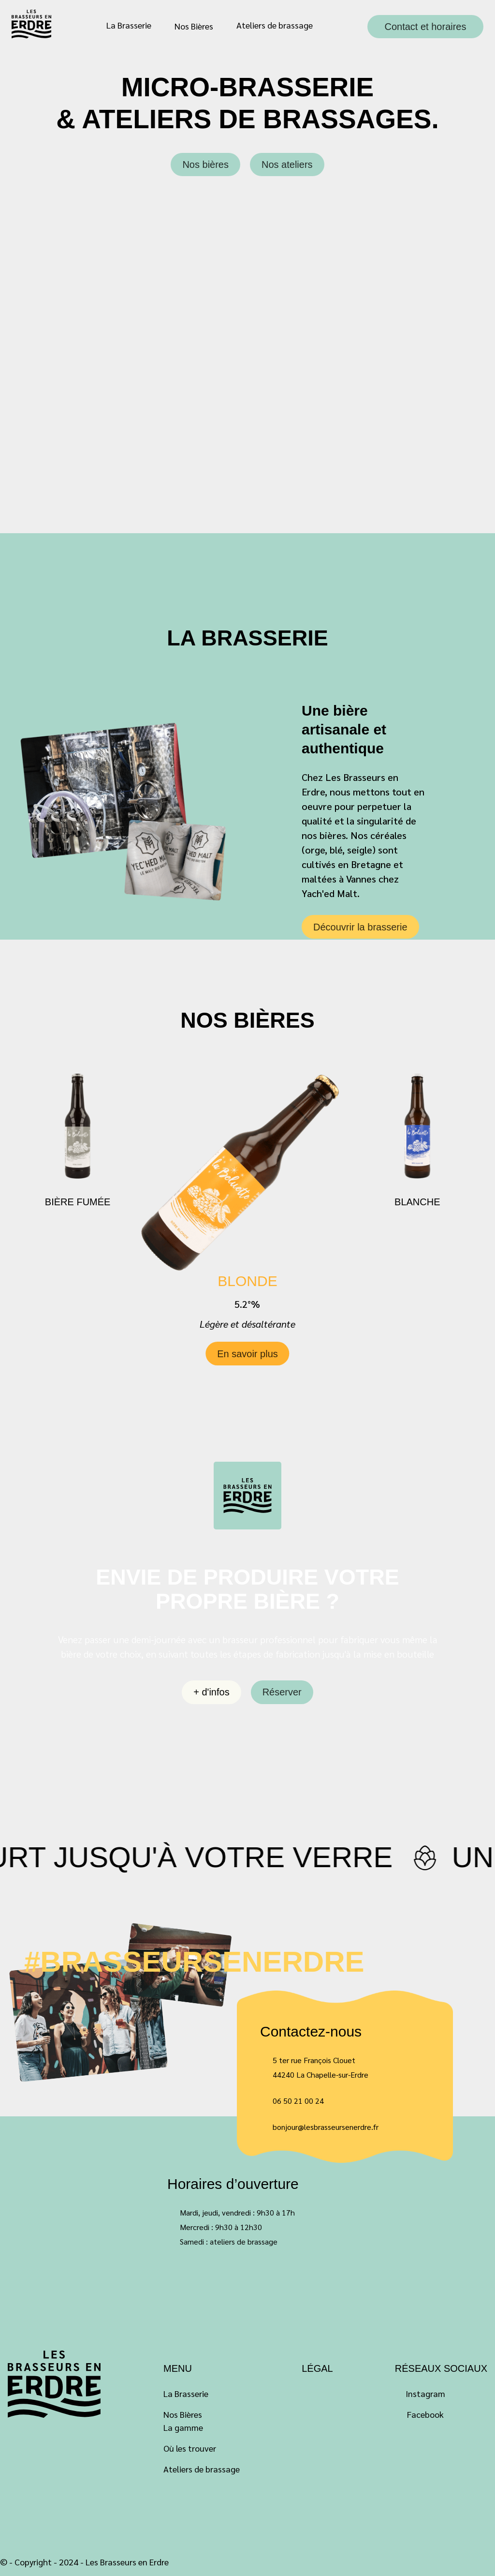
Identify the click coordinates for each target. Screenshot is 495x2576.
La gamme (183, 2427)
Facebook (425, 2414)
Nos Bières (194, 25)
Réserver (282, 1692)
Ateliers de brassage (274, 24)
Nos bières (205, 164)
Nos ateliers (287, 164)
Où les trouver (189, 2448)
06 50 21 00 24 (298, 2101)
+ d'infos (211, 1692)
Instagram (425, 2393)
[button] (356, 1335)
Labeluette (55, 2384)
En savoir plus (247, 1377)
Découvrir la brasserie (360, 927)
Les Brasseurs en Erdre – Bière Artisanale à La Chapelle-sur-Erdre (32, 24)
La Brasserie (128, 24)
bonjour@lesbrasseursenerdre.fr (326, 2127)
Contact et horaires (425, 26)
